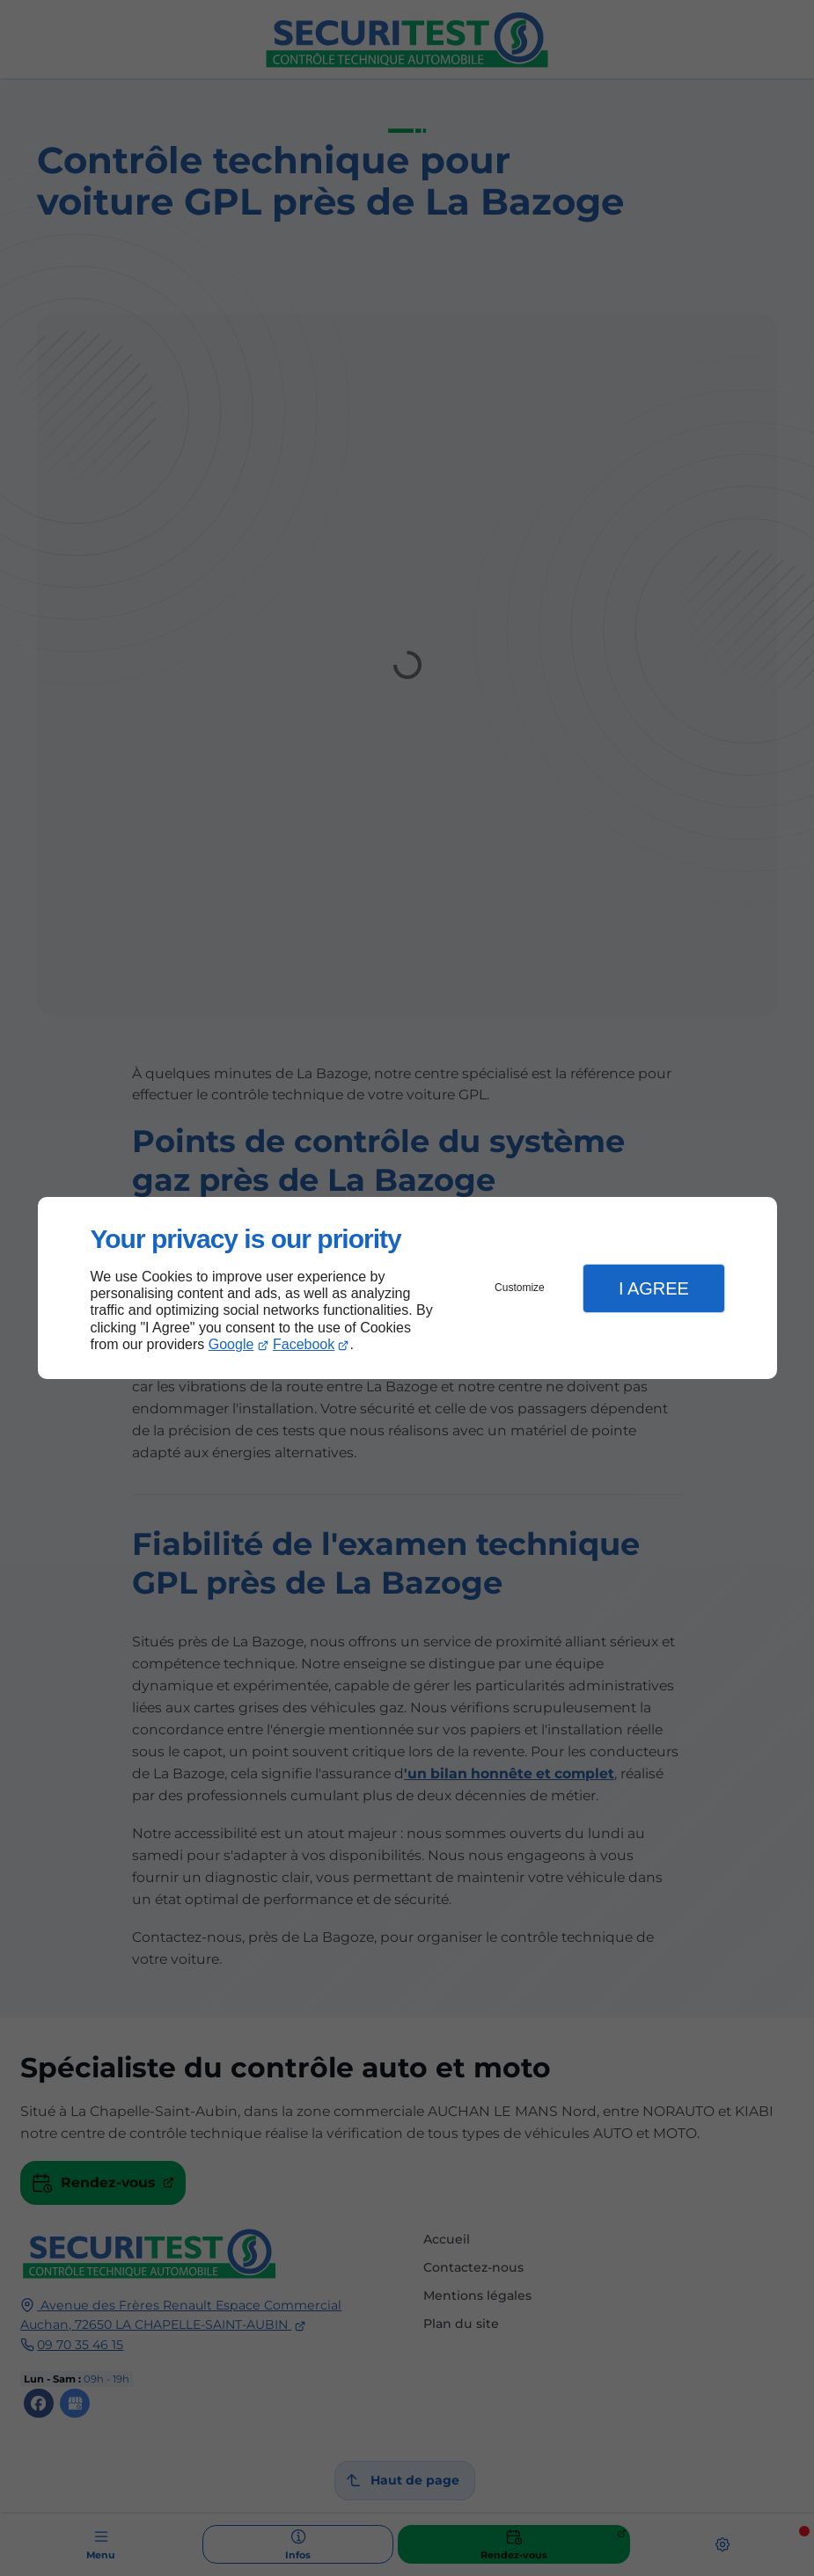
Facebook (303, 1344)
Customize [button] (520, 1287)
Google (231, 1344)
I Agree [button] (654, 1288)
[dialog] (407, 1288)
